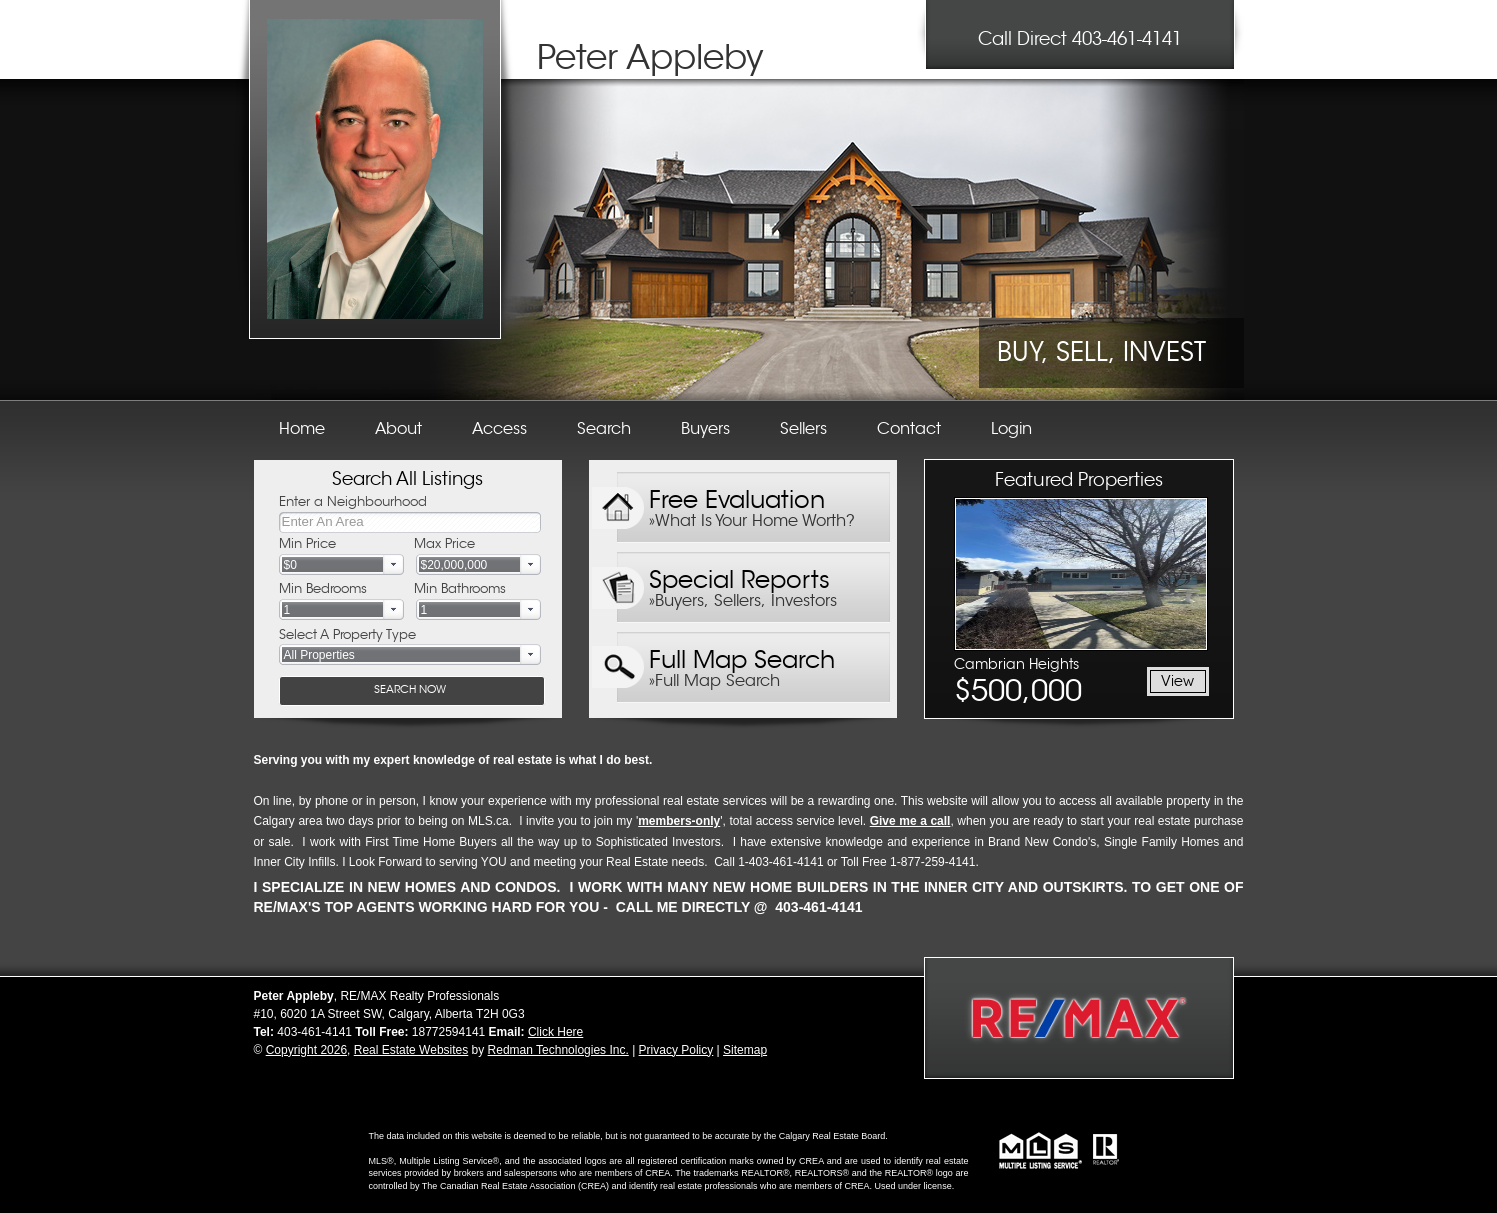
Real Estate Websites (411, 1050)
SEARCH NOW (410, 689)
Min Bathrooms (460, 588)
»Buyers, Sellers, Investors (743, 601)
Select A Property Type (347, 634)
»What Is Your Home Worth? (752, 521)
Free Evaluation (737, 495)
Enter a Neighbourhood (353, 501)
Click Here (555, 1032)
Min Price (307, 543)
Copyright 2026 (306, 1050)
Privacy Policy (676, 1050)
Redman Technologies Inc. (558, 1050)
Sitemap (745, 1050)
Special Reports (739, 575)
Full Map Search (742, 655)
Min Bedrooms (323, 588)
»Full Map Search (714, 681)
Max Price (444, 543)
